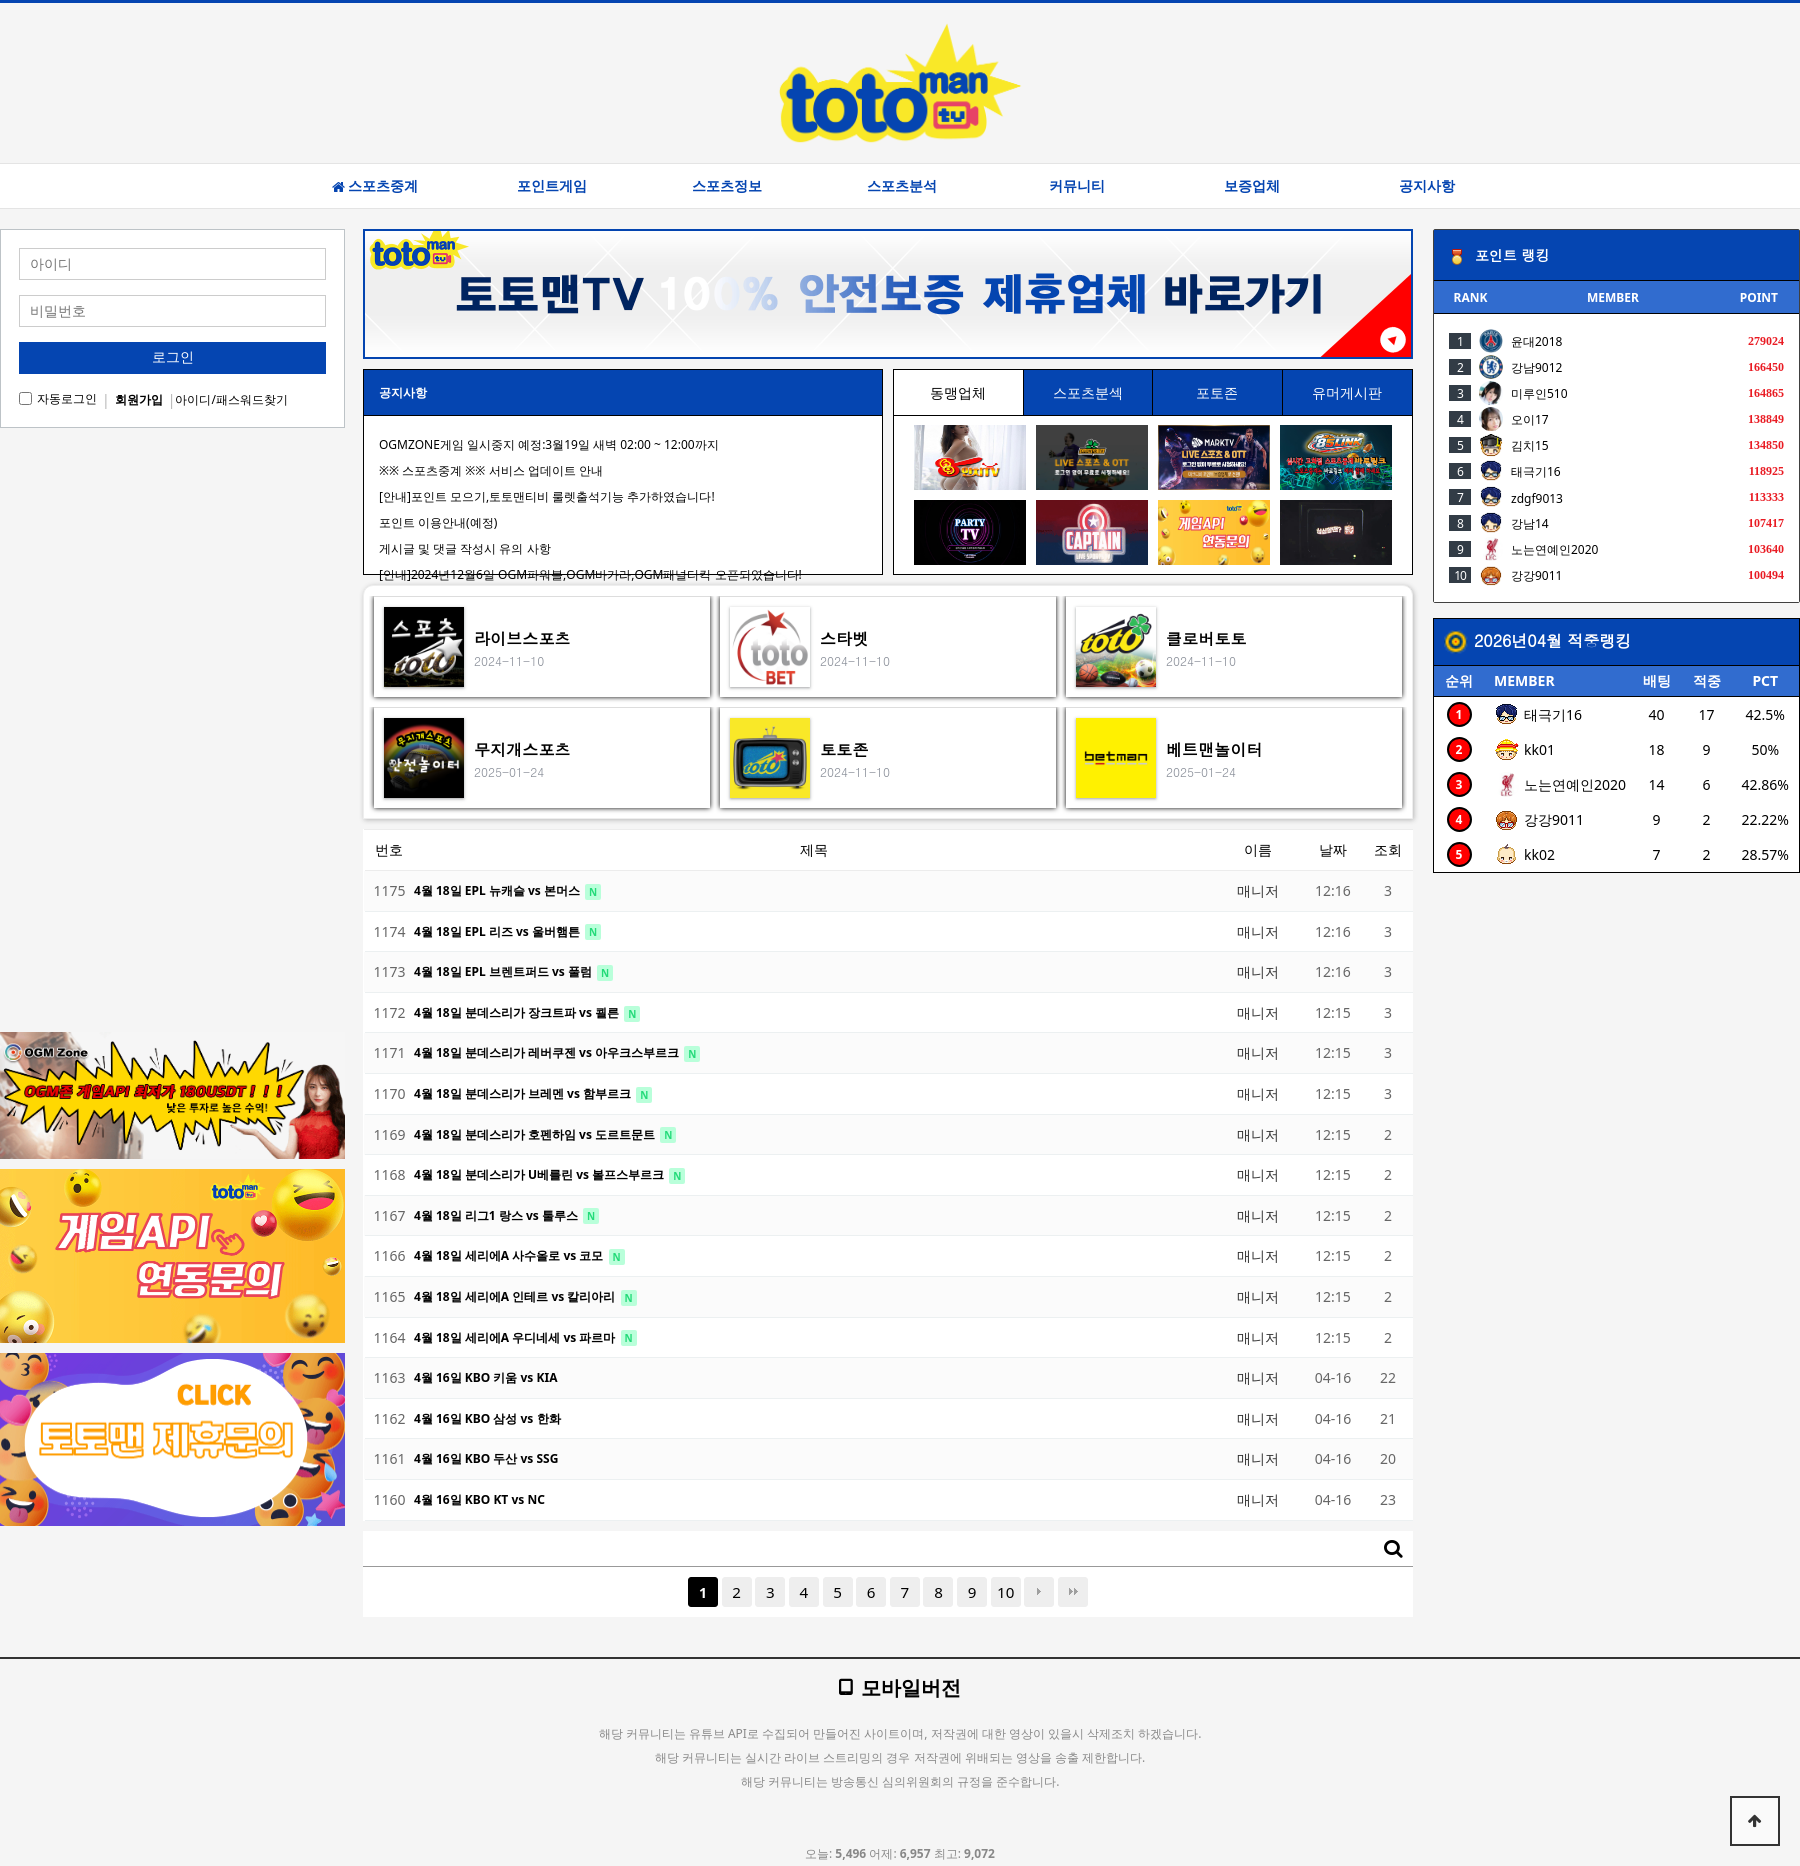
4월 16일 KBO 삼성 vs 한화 (487, 1418)
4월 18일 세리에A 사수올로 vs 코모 (510, 1255)
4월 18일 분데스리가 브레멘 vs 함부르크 (524, 1093)
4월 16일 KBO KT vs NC (479, 1499)
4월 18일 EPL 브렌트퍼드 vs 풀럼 (504, 971)
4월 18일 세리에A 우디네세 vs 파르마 (516, 1337)
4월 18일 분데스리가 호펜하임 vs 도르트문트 (536, 1134)
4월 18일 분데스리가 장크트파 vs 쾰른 (518, 1012)
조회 (1388, 849)
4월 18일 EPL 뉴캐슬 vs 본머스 (498, 890)
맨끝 (1073, 1592)
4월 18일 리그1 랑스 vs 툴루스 (497, 1215)
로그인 (173, 357)
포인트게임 (552, 186)
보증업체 (1252, 186)
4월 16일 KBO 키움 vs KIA (485, 1377)
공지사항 (1427, 186)
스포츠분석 (902, 186)
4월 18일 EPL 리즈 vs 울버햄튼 (498, 931)
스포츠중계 (375, 186)
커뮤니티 (1077, 186)
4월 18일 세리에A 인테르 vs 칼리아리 (516, 1296)
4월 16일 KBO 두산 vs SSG (486, 1458)
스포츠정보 (727, 186)
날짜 (1333, 849)
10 (1005, 1592)
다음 (1039, 1592)
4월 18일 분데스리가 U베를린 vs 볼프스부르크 (540, 1174)
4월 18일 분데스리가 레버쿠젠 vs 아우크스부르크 (548, 1052)
